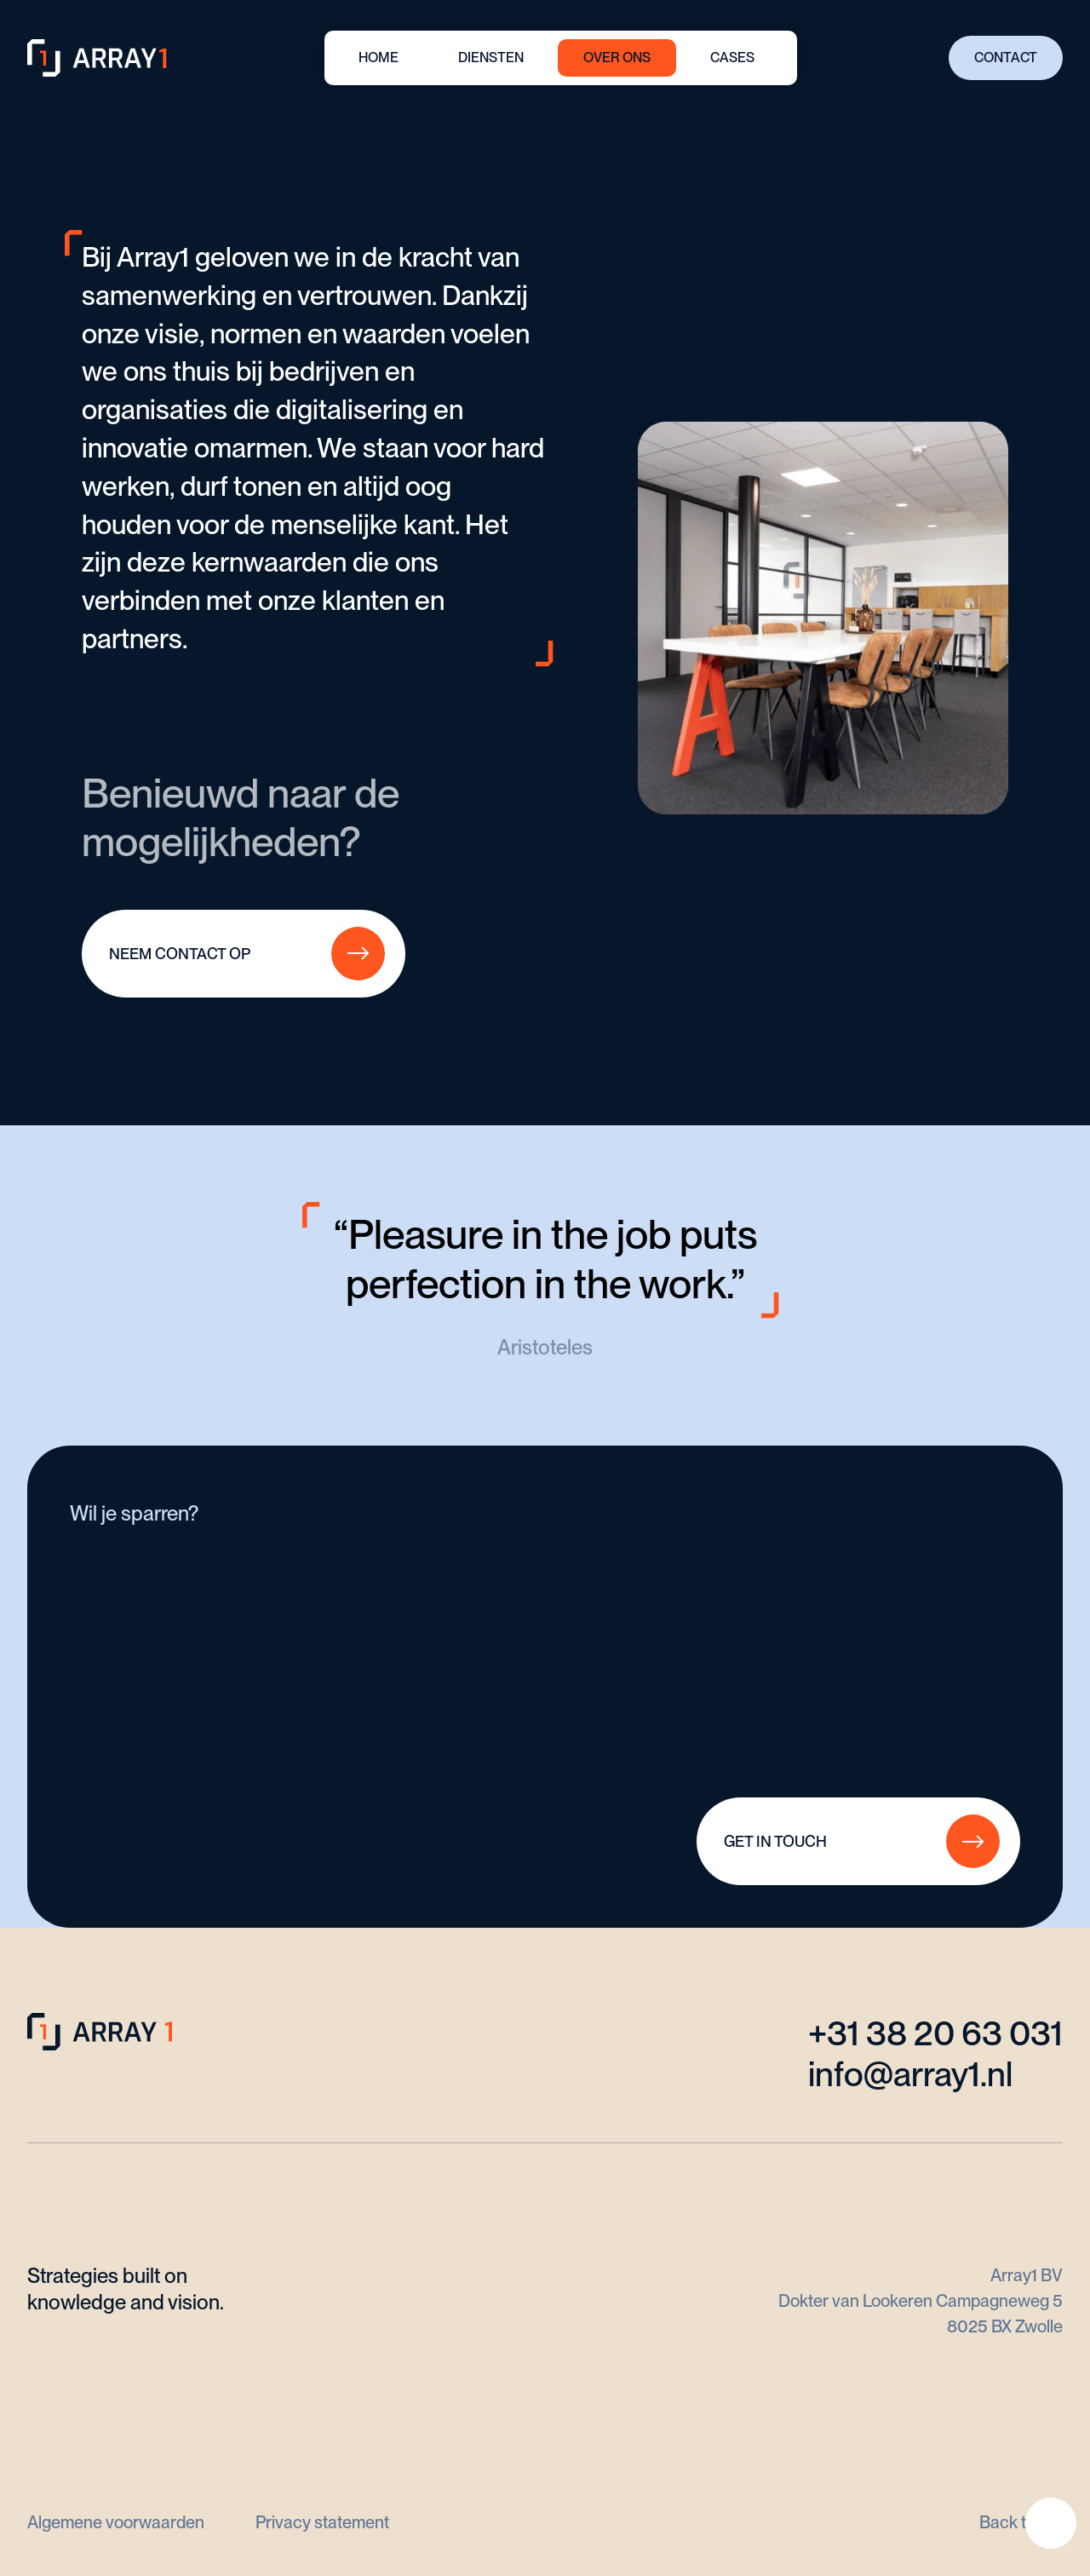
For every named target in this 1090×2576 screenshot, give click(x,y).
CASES (732, 57)
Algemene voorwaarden (115, 2522)
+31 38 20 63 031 (935, 2033)
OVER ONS (617, 57)
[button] (491, 58)
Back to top (1021, 2522)
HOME (379, 57)
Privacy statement (322, 2522)
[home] (99, 58)
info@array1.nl (910, 2074)
